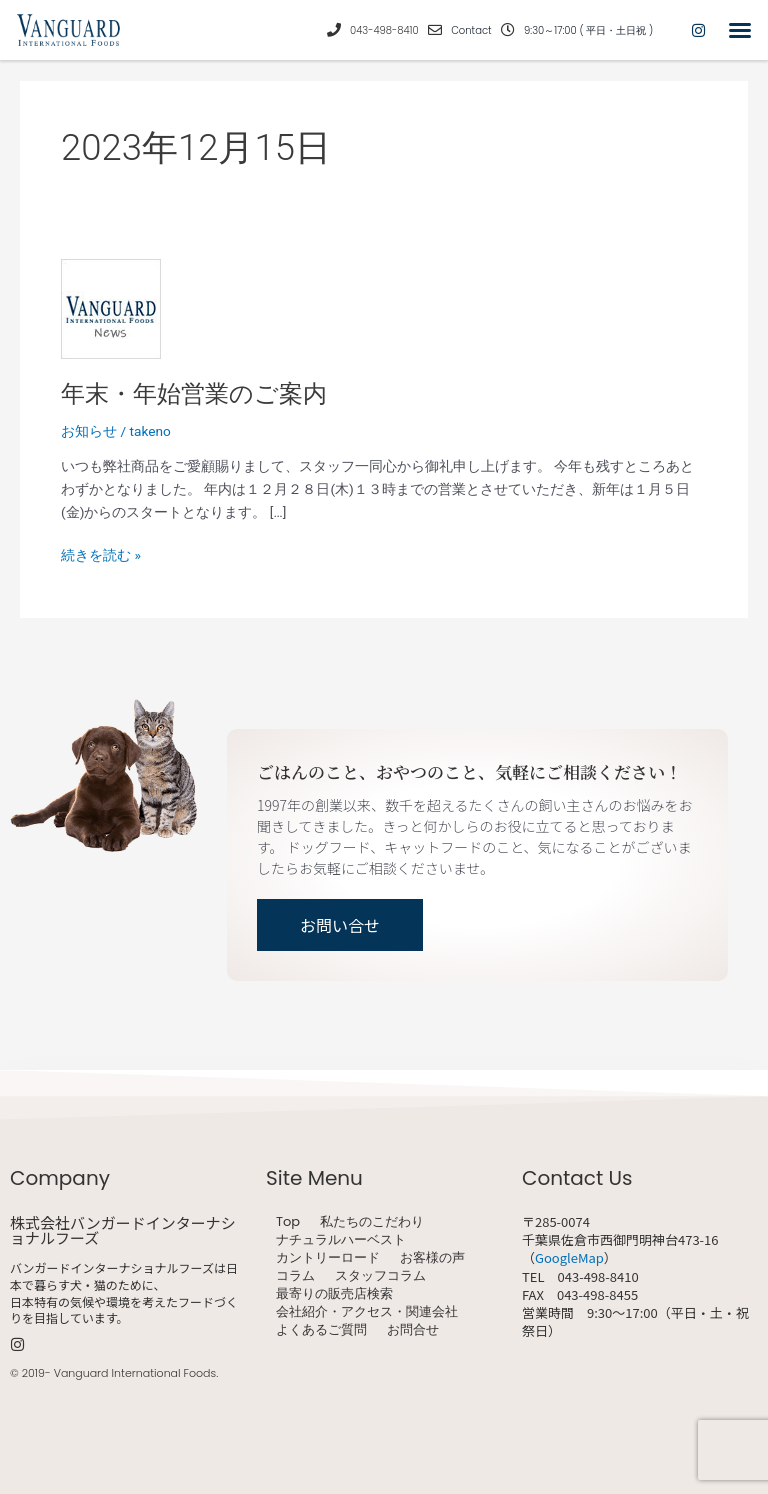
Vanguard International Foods (135, 1373)
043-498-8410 (384, 30)
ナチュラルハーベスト (341, 1240)
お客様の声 (432, 1258)
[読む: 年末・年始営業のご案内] (111, 307)
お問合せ (413, 1330)
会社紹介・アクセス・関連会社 (367, 1312)
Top (288, 1222)
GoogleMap (569, 1257)
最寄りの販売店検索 (334, 1294)
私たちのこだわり (372, 1222)
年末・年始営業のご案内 (194, 394)
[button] (740, 30)
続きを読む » (101, 553)
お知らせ (89, 431)
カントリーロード (328, 1258)
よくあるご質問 (321, 1330)
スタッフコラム (380, 1276)
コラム (295, 1276)
